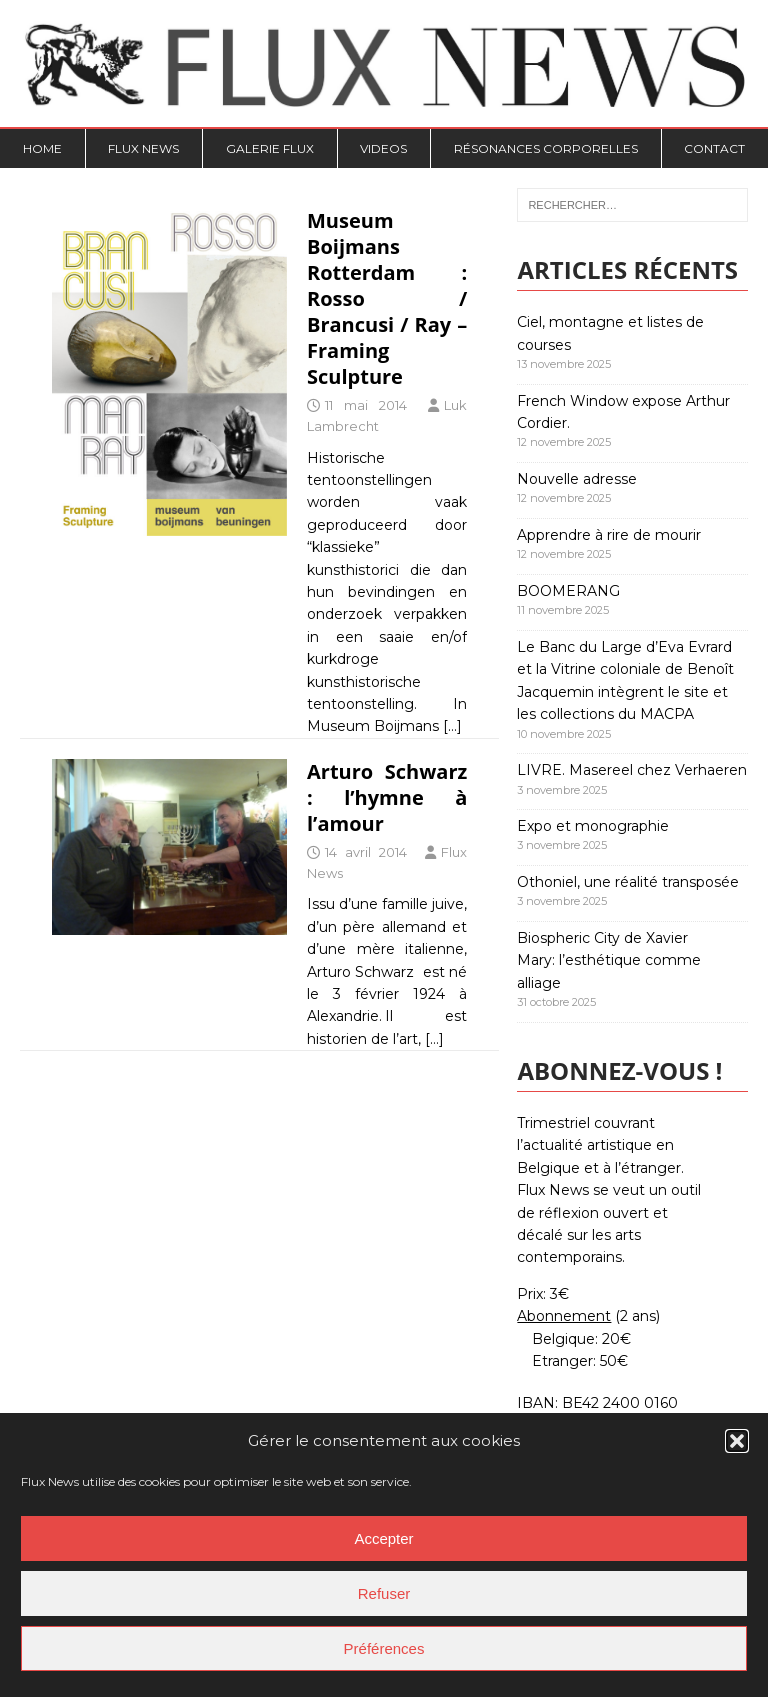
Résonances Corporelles (546, 148)
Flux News (143, 148)
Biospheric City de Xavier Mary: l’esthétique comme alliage (609, 960)
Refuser (384, 1593)
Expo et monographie (593, 826)
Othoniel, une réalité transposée (628, 882)
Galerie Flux (270, 148)
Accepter (383, 1538)
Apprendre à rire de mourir (609, 535)
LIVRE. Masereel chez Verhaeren (632, 770)
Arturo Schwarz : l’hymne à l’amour (387, 797)
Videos (383, 148)
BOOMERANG (568, 591)
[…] (452, 726)
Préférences (384, 1648)
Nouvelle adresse (577, 479)
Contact (714, 148)
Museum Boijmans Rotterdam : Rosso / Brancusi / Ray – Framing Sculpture (387, 298)
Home (42, 148)
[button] (737, 1441)
